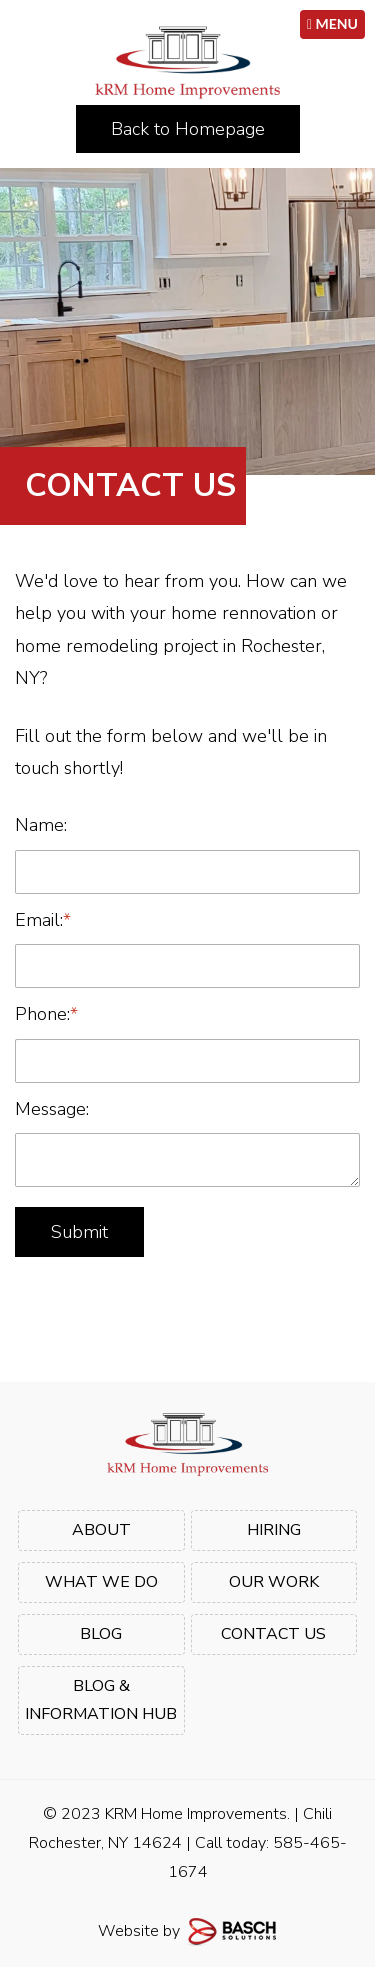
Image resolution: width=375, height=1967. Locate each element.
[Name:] (187, 872)
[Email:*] (187, 966)
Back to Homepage (188, 129)
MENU (332, 23)
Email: (43, 920)
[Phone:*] (187, 1061)
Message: (52, 1109)
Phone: (46, 1014)
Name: (41, 825)
